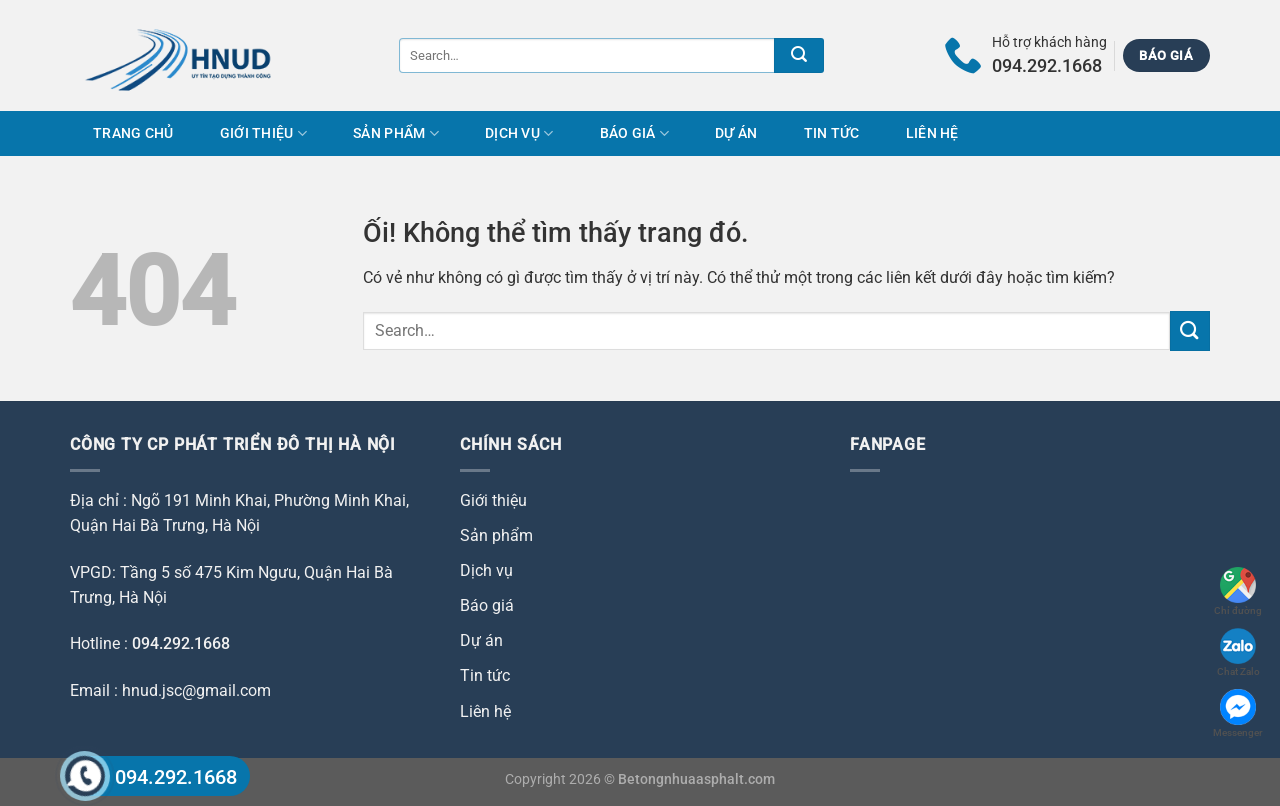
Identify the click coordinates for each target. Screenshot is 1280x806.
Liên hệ (932, 133)
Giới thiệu (263, 133)
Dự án (736, 133)
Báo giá (635, 133)
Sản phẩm (396, 133)
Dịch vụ (519, 133)
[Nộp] (799, 55)
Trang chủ (133, 133)
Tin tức (832, 133)
